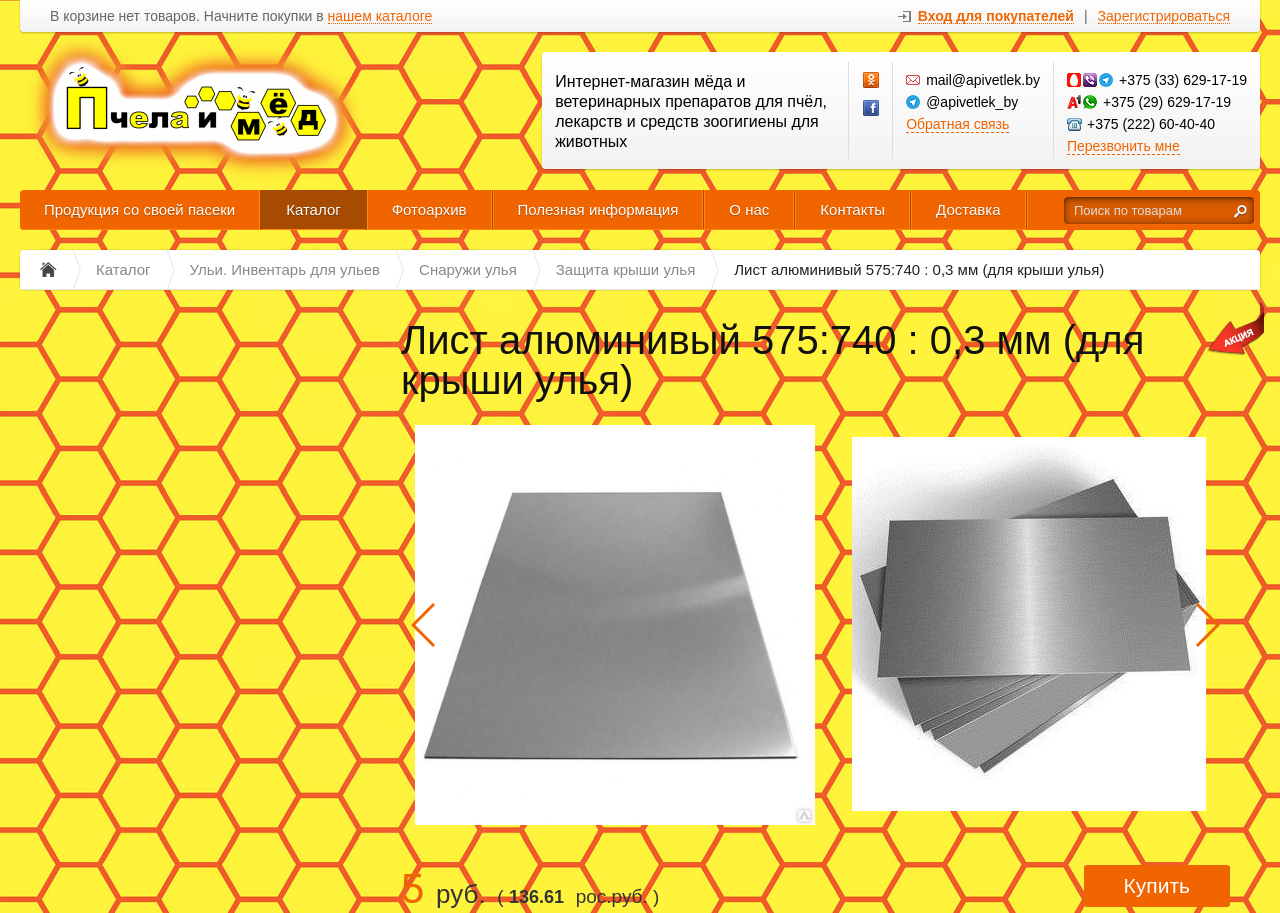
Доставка (968, 209)
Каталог (313, 209)
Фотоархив (429, 209)
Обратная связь (957, 124)
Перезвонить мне (1123, 146)
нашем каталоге (380, 16)
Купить (1157, 885)
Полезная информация (598, 209)
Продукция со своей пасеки (139, 209)
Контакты (852, 209)
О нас (749, 209)
